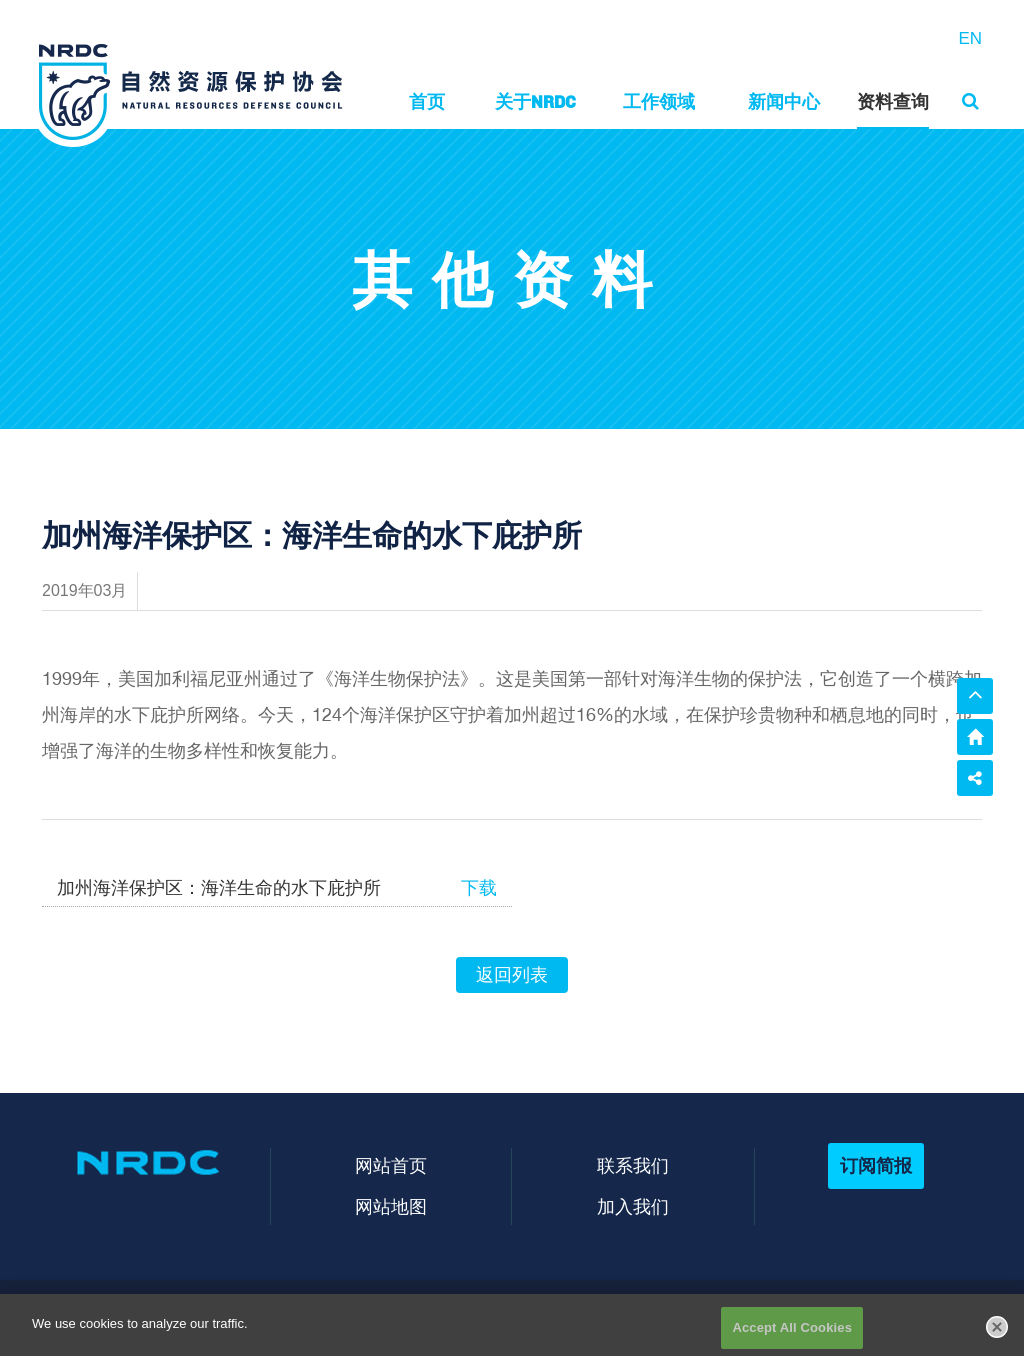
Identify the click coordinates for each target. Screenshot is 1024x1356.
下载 (479, 888)
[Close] (997, 1334)
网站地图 (391, 1206)
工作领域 (659, 101)
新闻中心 (784, 101)
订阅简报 (876, 1165)
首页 (427, 101)
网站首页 (391, 1165)
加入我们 (633, 1206)
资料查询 (893, 101)
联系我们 (633, 1165)
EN (970, 38)
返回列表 (512, 975)
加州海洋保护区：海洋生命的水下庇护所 (219, 888)
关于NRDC (535, 101)
